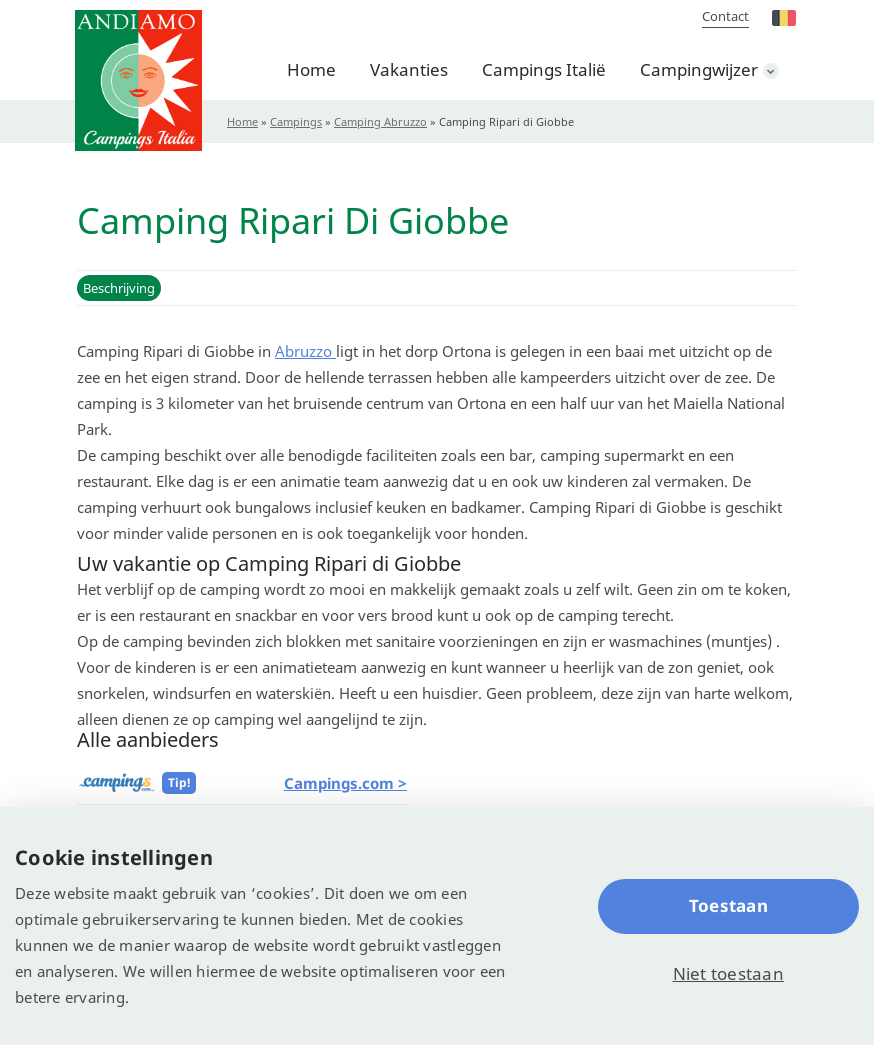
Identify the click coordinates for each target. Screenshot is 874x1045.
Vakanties (409, 69)
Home (311, 69)
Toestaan (728, 905)
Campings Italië (544, 69)
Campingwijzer (699, 69)
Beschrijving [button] (119, 288)
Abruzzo (305, 351)
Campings (296, 121)
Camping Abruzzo (380, 121)
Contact (725, 16)
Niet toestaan (728, 973)
